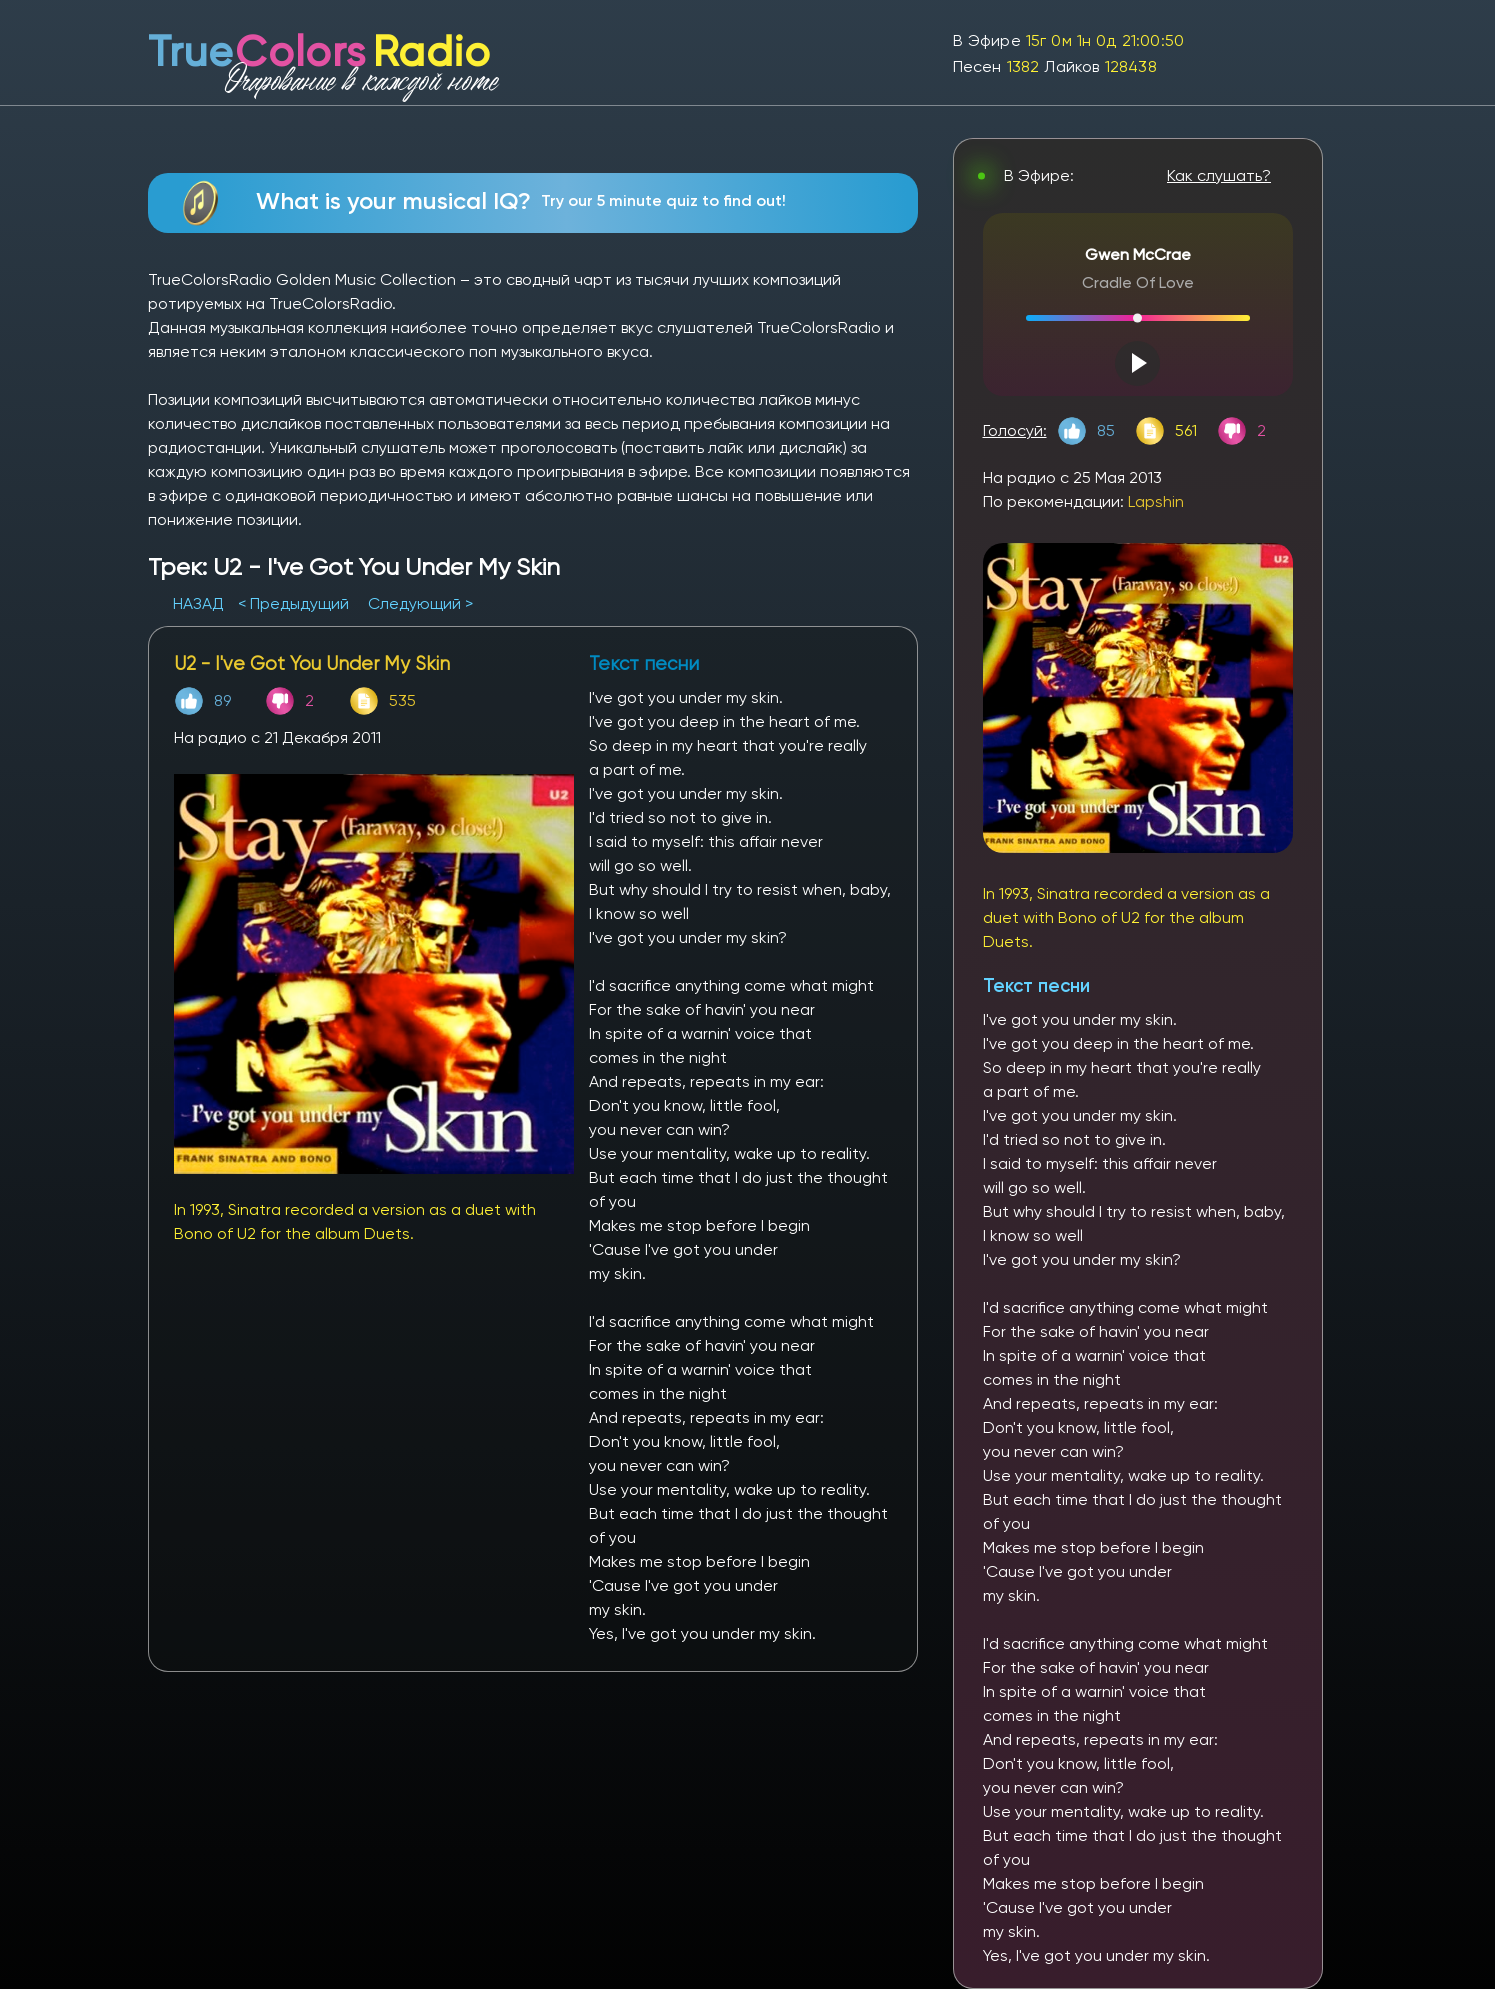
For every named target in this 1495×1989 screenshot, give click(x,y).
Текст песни (1036, 985)
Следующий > (420, 603)
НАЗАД (200, 603)
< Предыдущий (293, 603)
